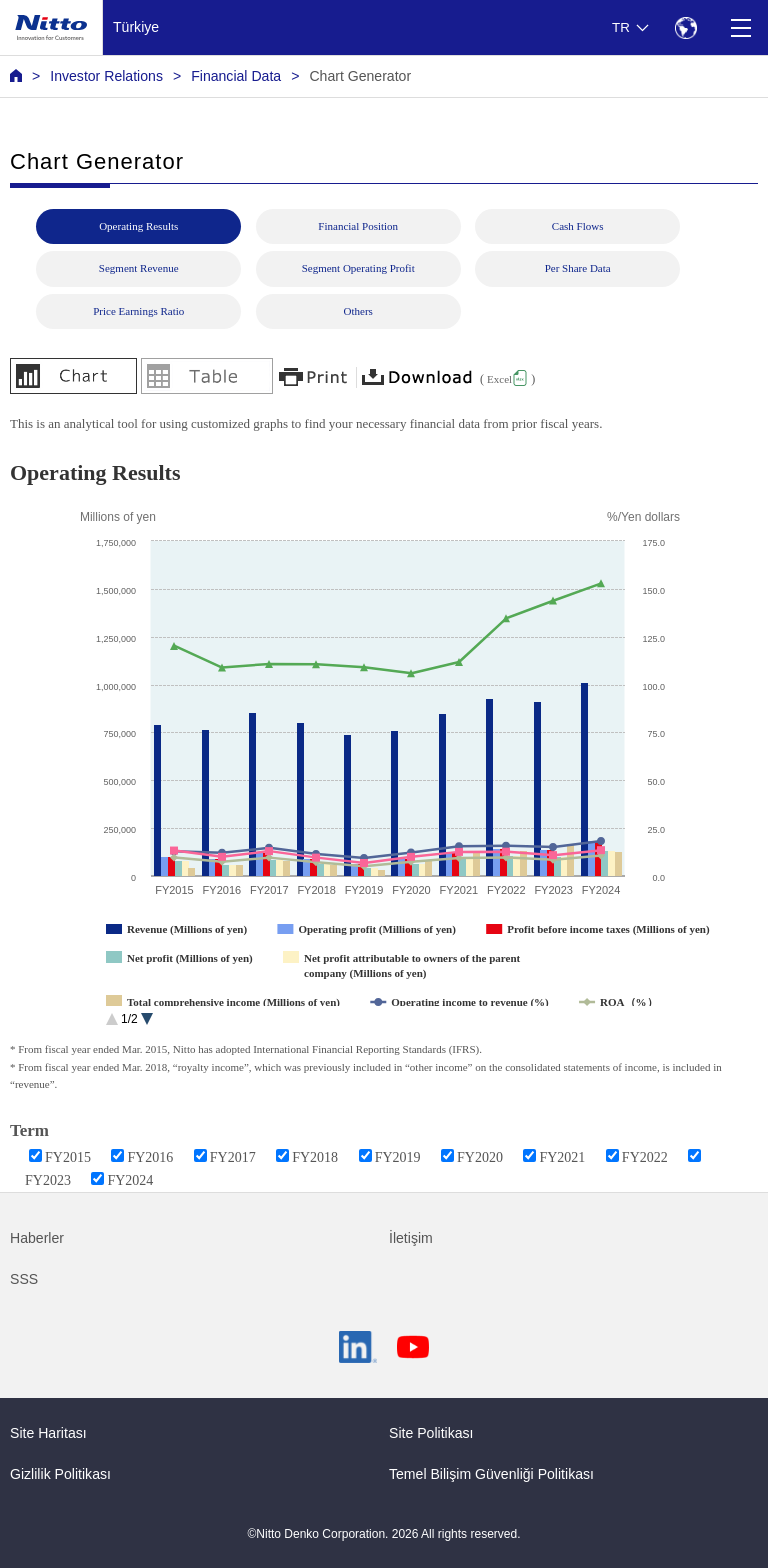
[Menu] (740, 27)
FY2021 (562, 1157)
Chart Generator (360, 76)
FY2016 (150, 1157)
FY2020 (480, 1157)
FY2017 (233, 1157)
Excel (499, 379)
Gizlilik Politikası (60, 1474)
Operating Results (138, 226)
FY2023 (48, 1180)
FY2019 (398, 1157)
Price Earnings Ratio (138, 311)
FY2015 (68, 1157)
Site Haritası (48, 1433)
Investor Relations (106, 76)
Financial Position (358, 226)
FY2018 (315, 1157)
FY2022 (645, 1157)
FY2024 (130, 1180)
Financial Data (236, 76)
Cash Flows (578, 226)
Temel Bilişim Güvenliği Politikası (491, 1474)
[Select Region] (685, 27)
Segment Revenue (139, 268)
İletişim (411, 1238)
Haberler (37, 1238)
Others (358, 311)
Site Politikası (431, 1433)
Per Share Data (578, 268)
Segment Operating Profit (358, 268)
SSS (24, 1279)
